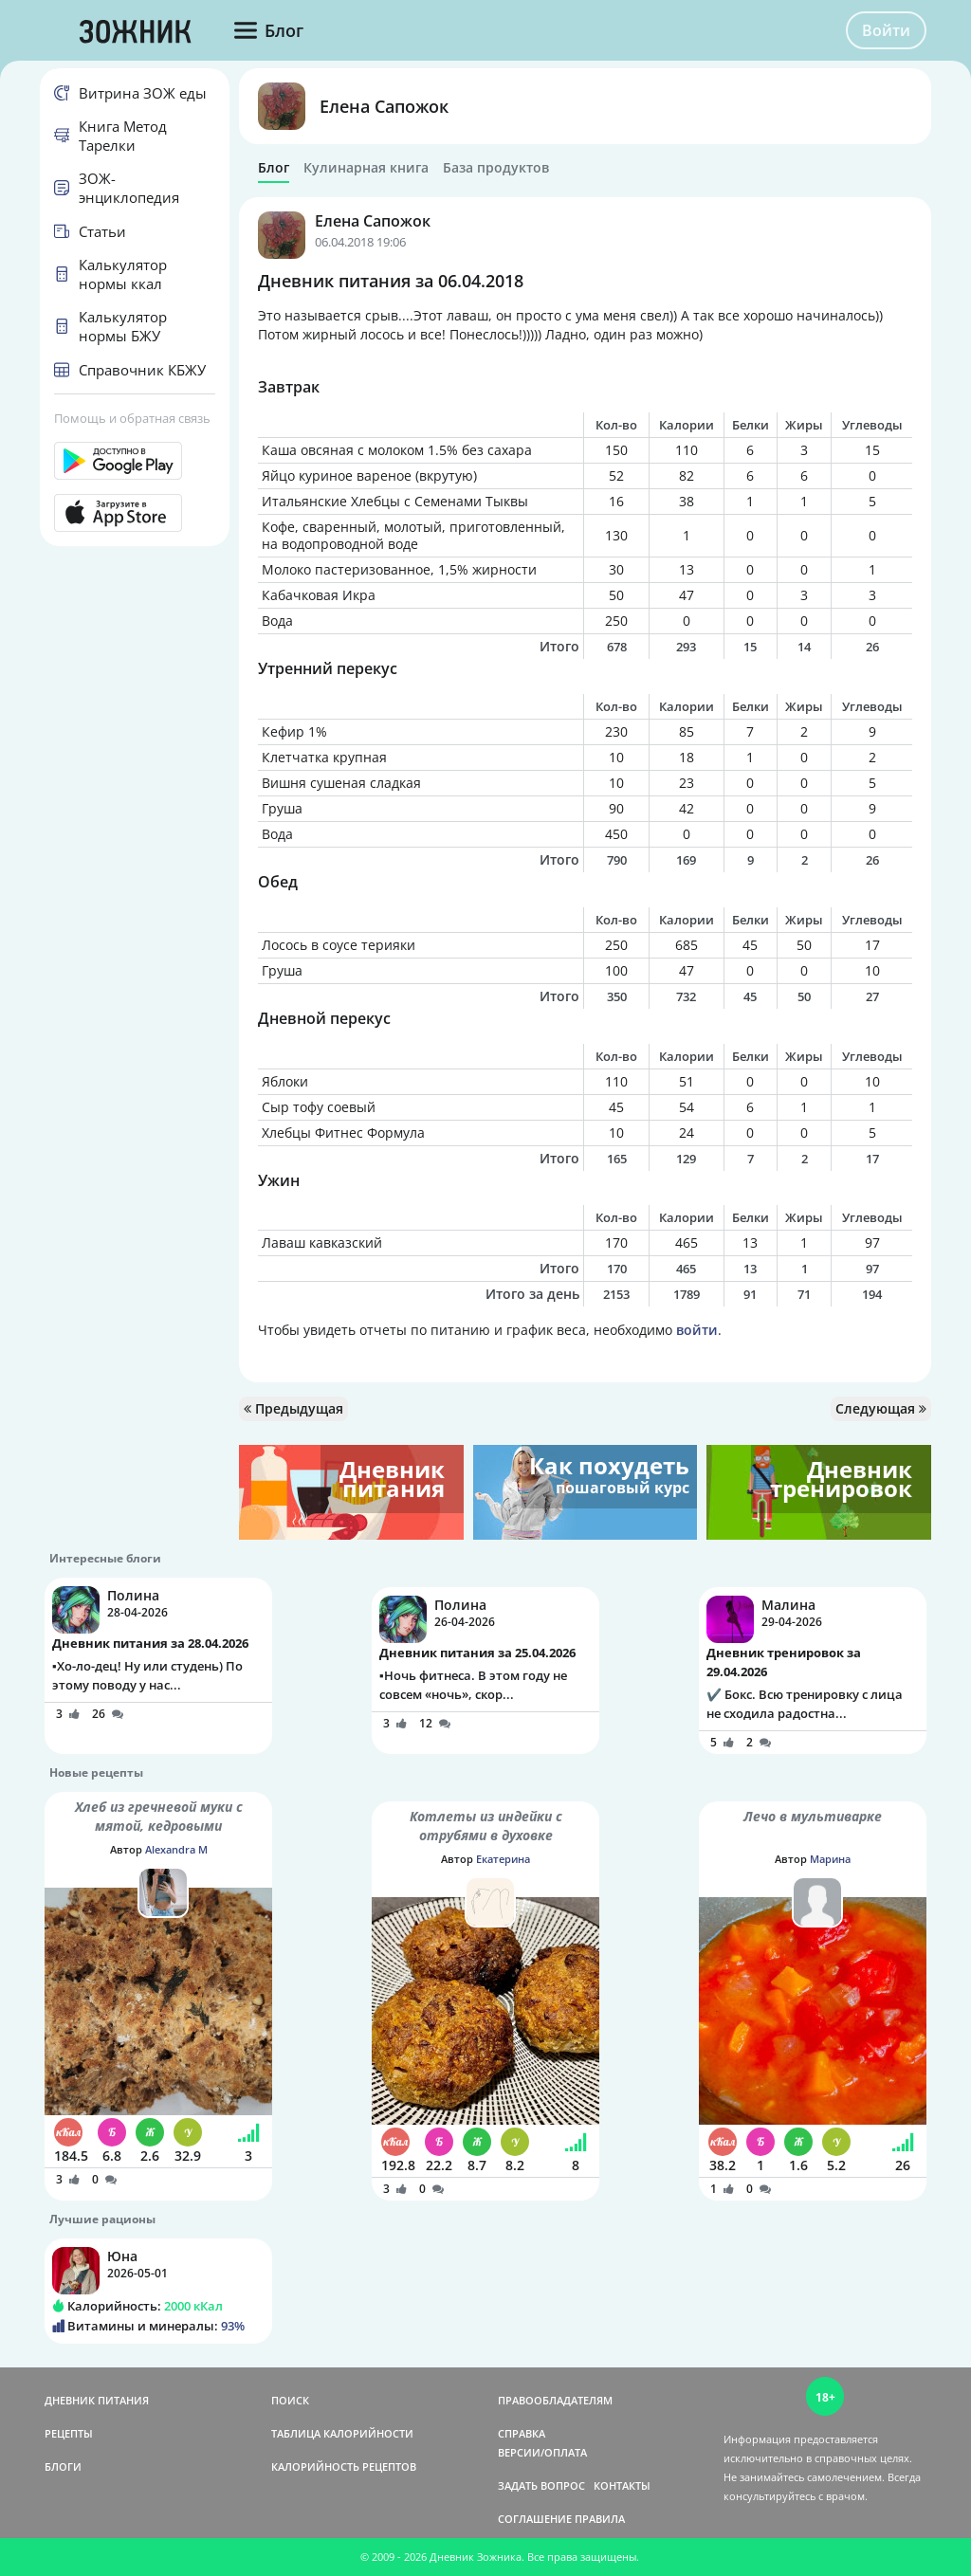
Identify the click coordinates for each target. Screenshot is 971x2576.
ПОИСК (290, 2400)
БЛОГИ (63, 2466)
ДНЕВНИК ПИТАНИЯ (97, 2400)
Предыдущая (293, 1408)
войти (697, 1330)
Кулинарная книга (366, 167)
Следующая (880, 1408)
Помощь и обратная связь (132, 418)
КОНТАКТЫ (622, 2485)
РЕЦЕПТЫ (69, 2433)
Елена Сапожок (384, 106)
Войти (886, 30)
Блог (273, 167)
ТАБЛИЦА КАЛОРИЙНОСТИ (342, 2433)
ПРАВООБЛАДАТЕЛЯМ (555, 2400)
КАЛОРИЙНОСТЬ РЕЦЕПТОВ (343, 2466)
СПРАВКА (521, 2433)
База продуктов (496, 167)
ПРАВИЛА (600, 2519)
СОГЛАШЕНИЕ (535, 2519)
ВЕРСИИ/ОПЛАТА (542, 2452)
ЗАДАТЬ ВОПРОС (541, 2485)
